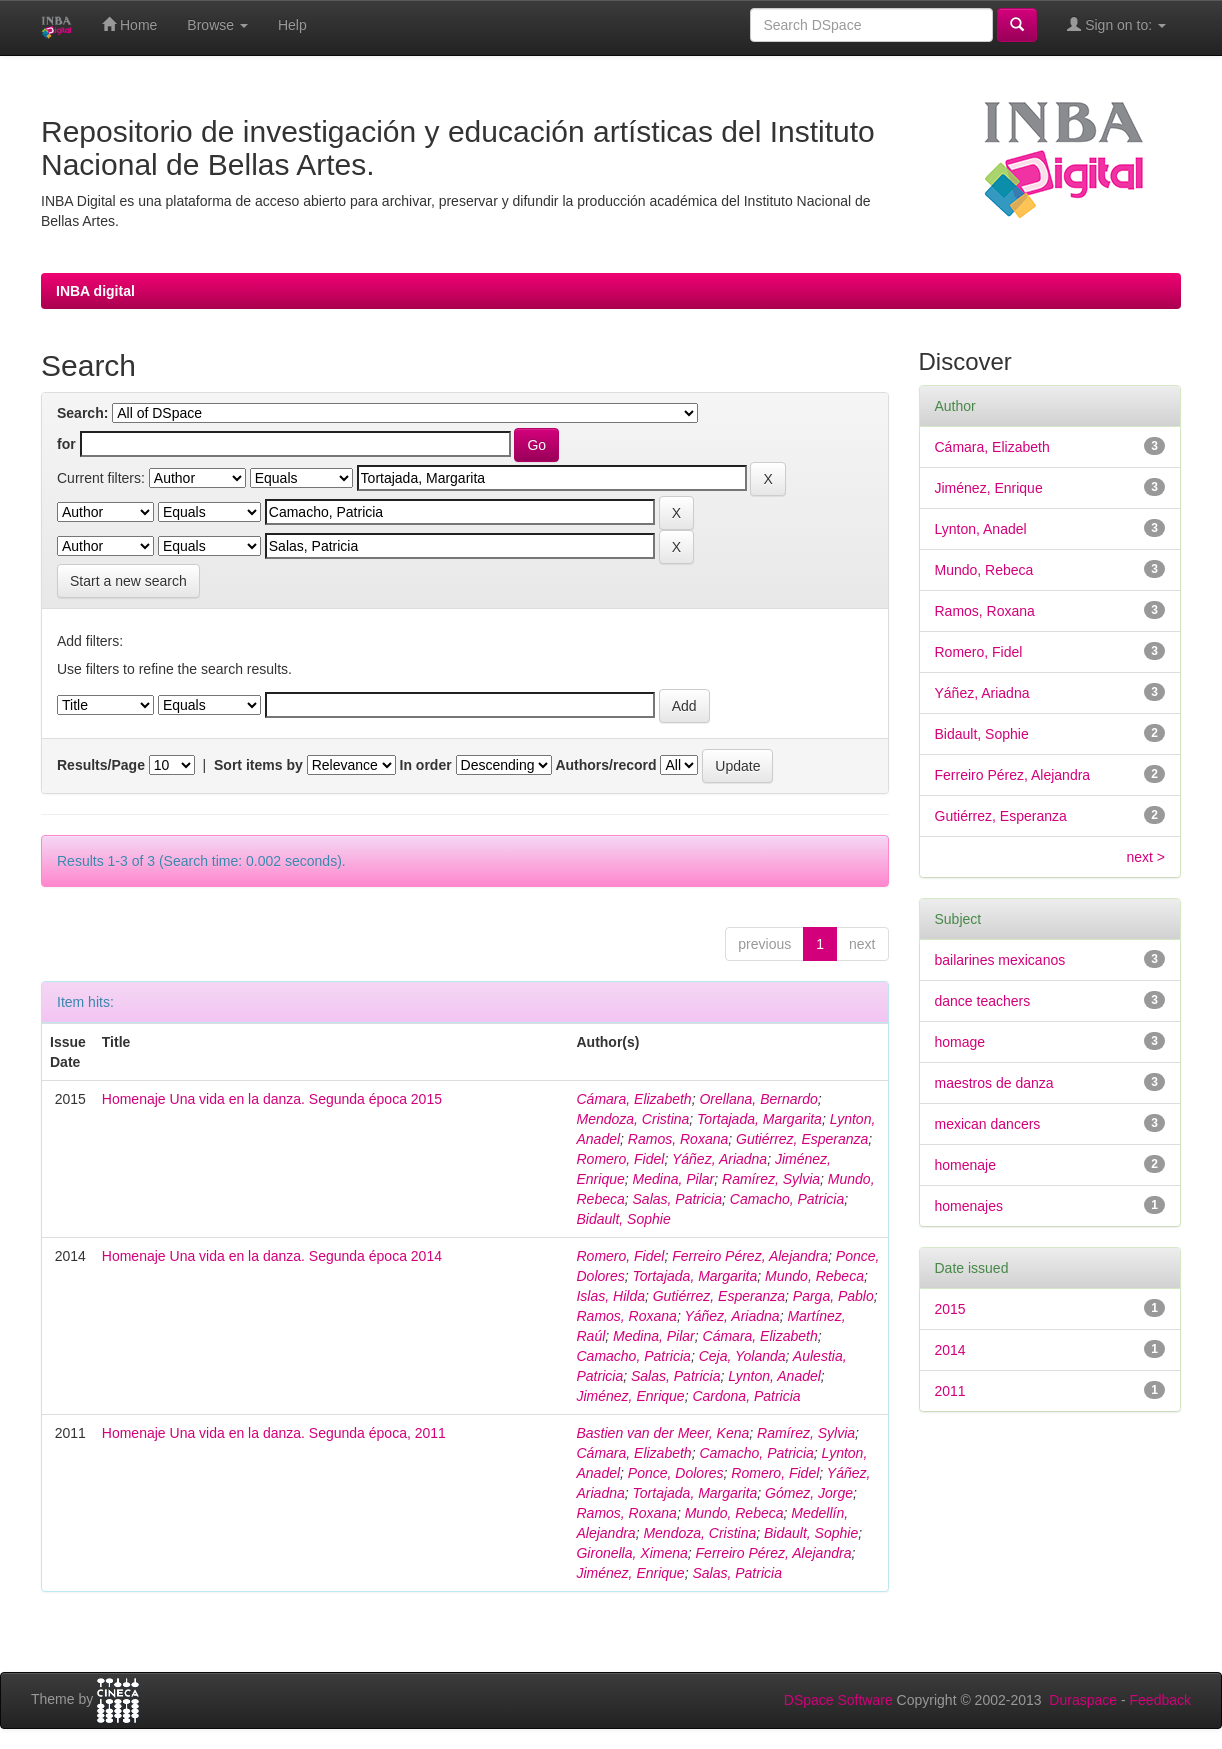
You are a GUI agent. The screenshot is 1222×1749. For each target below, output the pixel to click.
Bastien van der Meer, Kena (662, 1433)
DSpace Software (838, 1700)
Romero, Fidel (620, 1159)
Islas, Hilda (610, 1296)
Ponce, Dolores (676, 1473)
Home (129, 24)
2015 (950, 1309)
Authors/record (605, 765)
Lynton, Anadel (774, 1376)
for (66, 444)
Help (292, 25)
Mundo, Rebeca (814, 1276)
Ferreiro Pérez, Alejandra (750, 1256)
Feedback (1160, 1700)
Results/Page (101, 765)
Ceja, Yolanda (742, 1356)
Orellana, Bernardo (758, 1099)
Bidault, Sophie (623, 1219)
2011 (950, 1391)
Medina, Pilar (674, 1179)
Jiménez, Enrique (630, 1396)
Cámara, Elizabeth (633, 1099)
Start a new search (128, 581)
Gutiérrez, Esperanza (802, 1139)
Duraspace (1083, 1700)
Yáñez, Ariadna (719, 1159)
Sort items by (258, 765)
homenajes (969, 1206)
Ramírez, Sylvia (771, 1179)
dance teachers (983, 1001)
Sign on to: (1116, 24)
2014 (950, 1350)
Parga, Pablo (833, 1296)
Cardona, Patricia (746, 1396)
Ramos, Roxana (678, 1139)
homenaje (966, 1165)
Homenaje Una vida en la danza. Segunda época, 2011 (274, 1433)
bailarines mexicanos (1000, 960)
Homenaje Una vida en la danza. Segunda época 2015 (272, 1099)
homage (960, 1042)
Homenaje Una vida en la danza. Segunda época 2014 (272, 1256)
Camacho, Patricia (787, 1199)
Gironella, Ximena (631, 1553)
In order (426, 765)
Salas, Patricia (677, 1199)
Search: (82, 413)
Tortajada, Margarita (759, 1119)
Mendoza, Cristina (632, 1119)
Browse (217, 25)
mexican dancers (988, 1124)
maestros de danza (994, 1083)
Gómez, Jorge (809, 1493)
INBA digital (95, 291)
